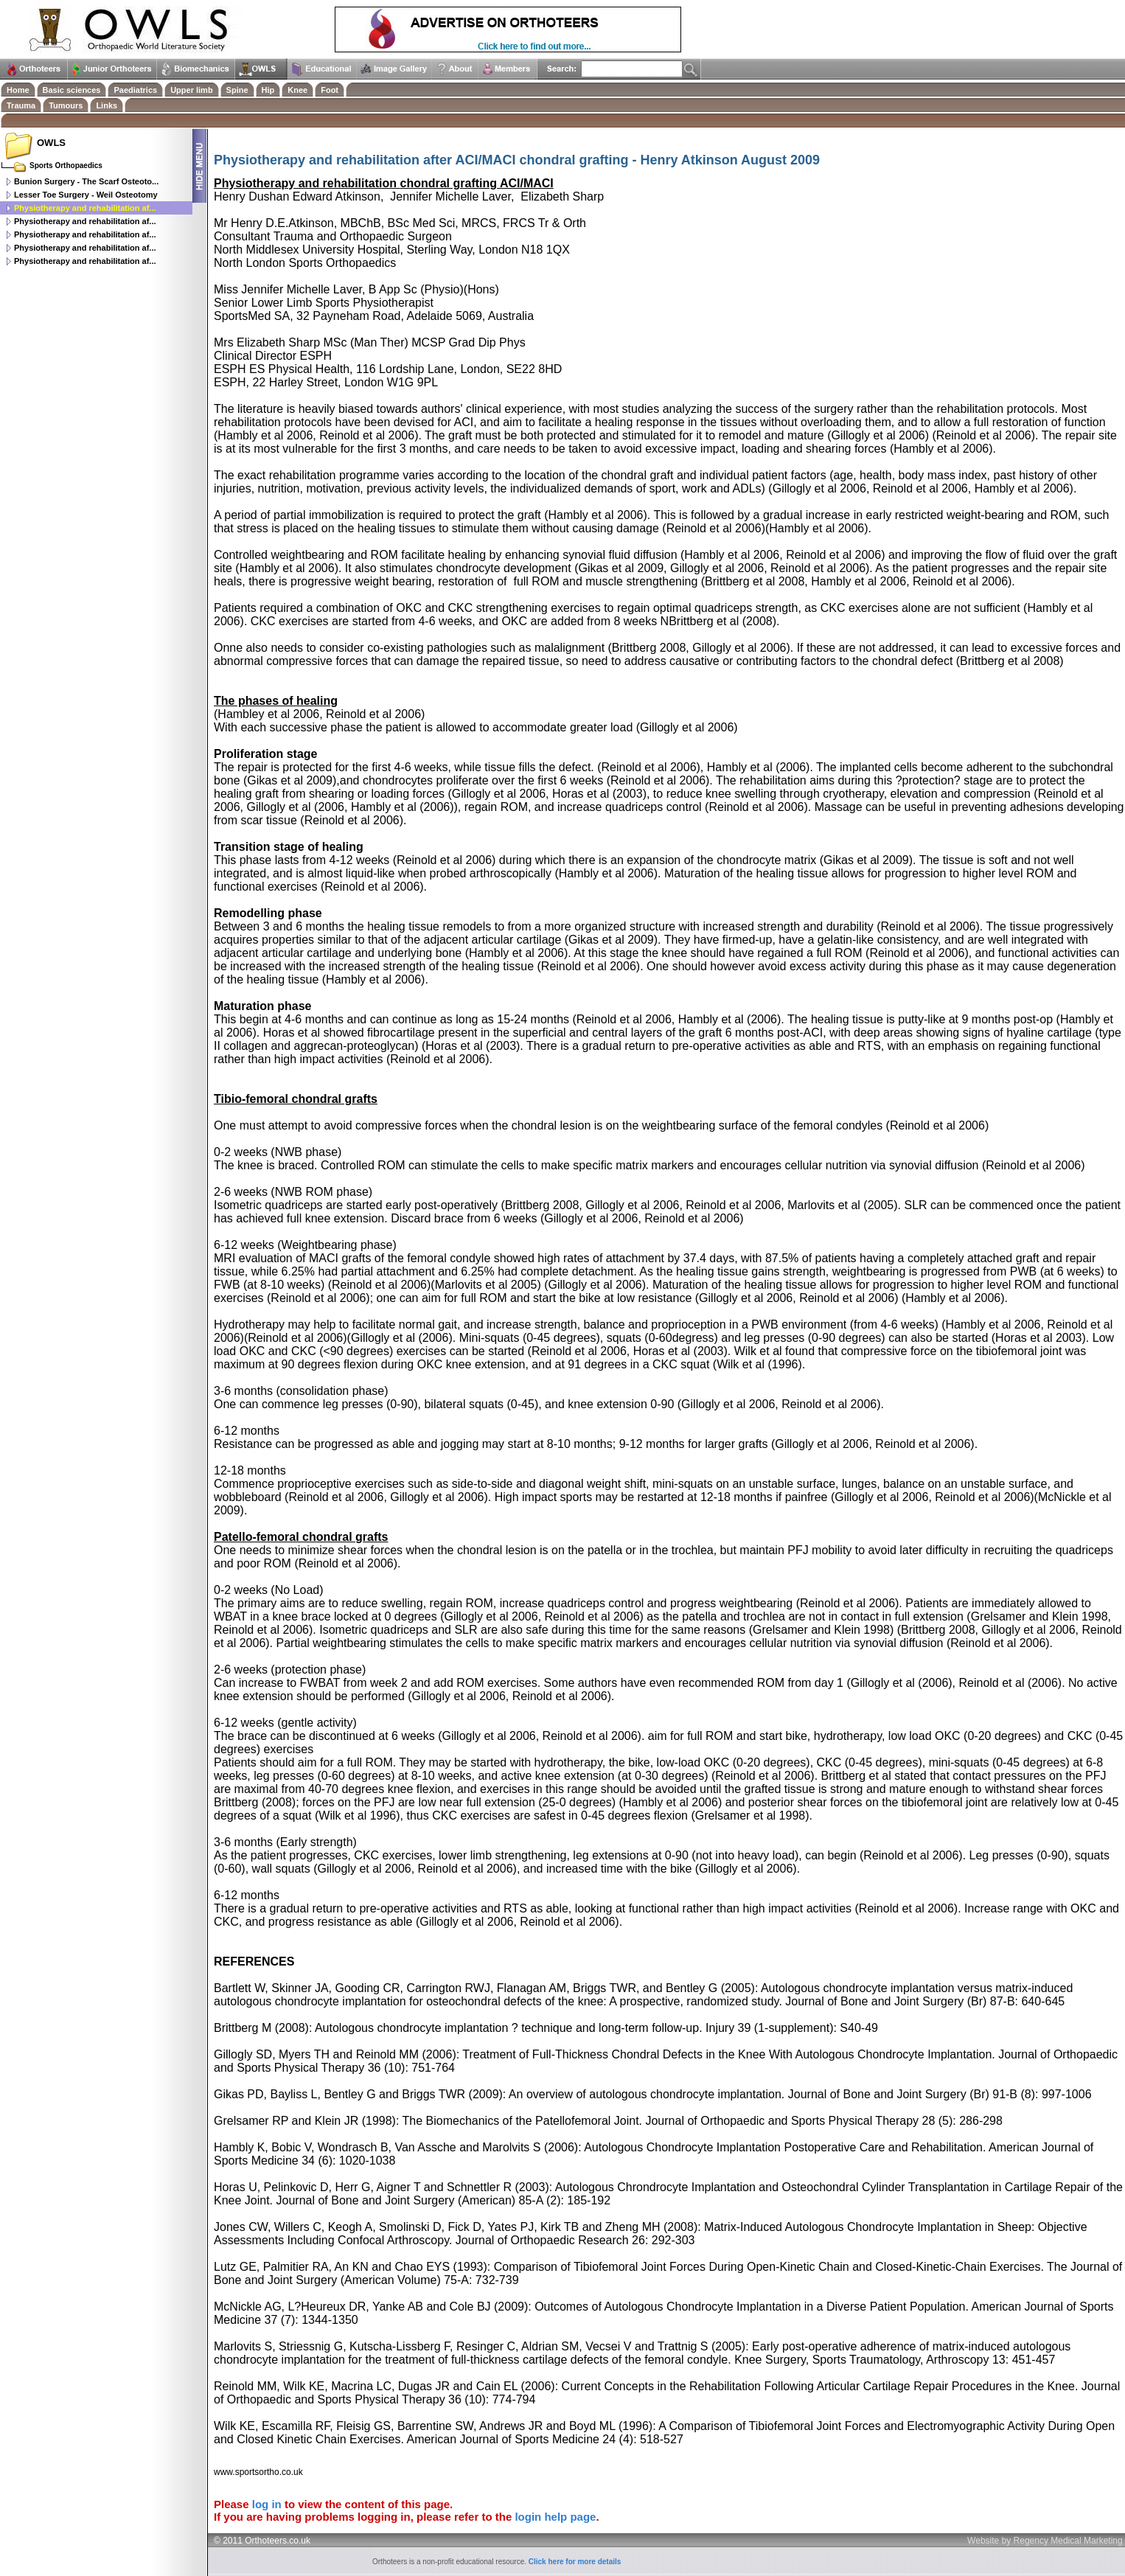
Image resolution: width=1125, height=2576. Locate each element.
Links (106, 105)
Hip (268, 90)
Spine (237, 90)
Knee (297, 90)
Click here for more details (575, 2562)
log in (267, 2504)
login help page (555, 2516)
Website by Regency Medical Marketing (1045, 2540)
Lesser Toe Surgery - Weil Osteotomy (86, 194)
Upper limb (191, 90)
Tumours (66, 105)
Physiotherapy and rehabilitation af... (85, 221)
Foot (329, 90)
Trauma (21, 105)
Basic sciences (72, 90)
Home (18, 90)
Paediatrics (135, 90)
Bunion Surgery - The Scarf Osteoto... (86, 181)
